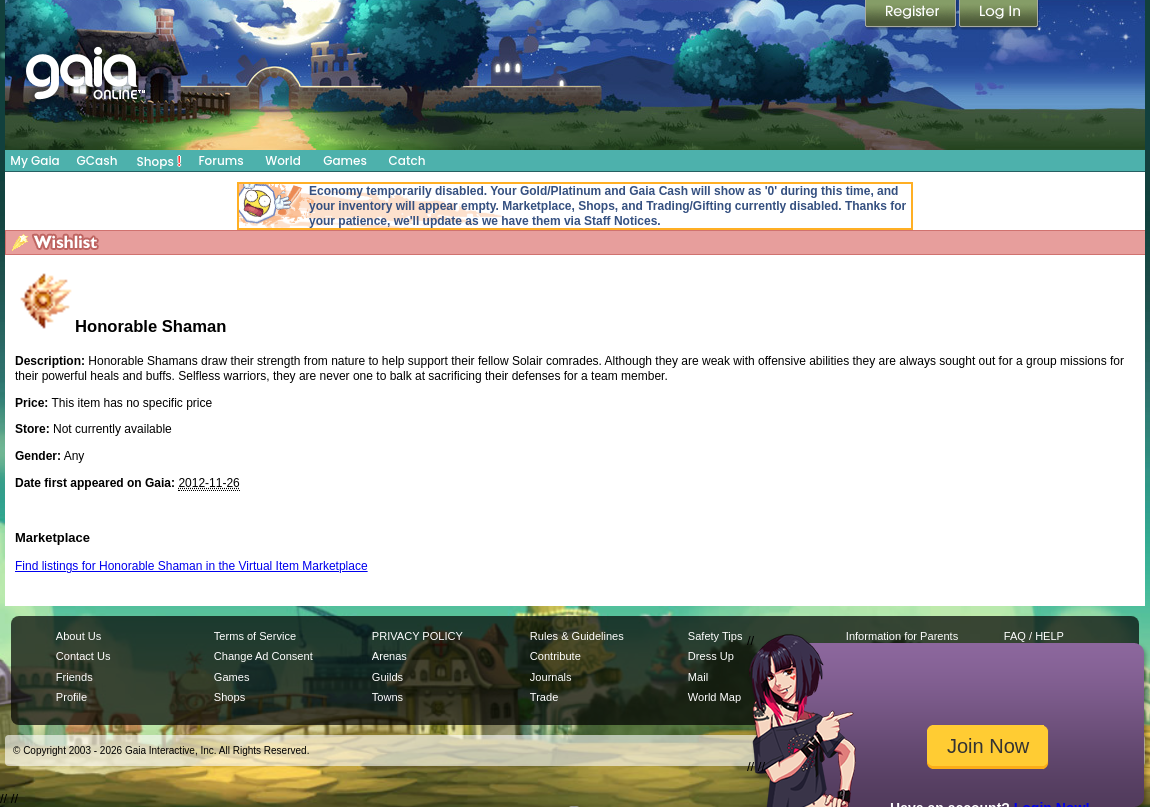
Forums (220, 160)
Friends (74, 677)
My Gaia (34, 160)
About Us (78, 636)
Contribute (555, 656)
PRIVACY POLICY (417, 636)
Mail (698, 677)
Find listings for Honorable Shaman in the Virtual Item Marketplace (191, 566)
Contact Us (83, 656)
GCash (97, 160)
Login (999, 15)
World (283, 160)
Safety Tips (715, 636)
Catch (407, 160)
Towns (387, 697)
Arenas (389, 656)
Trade (544, 697)
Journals (551, 677)
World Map (714, 697)
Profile (71, 697)
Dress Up (711, 656)
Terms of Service (255, 636)
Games (345, 160)
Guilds (387, 677)
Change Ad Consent (263, 656)
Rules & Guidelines (577, 636)
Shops (159, 161)
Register (912, 15)
